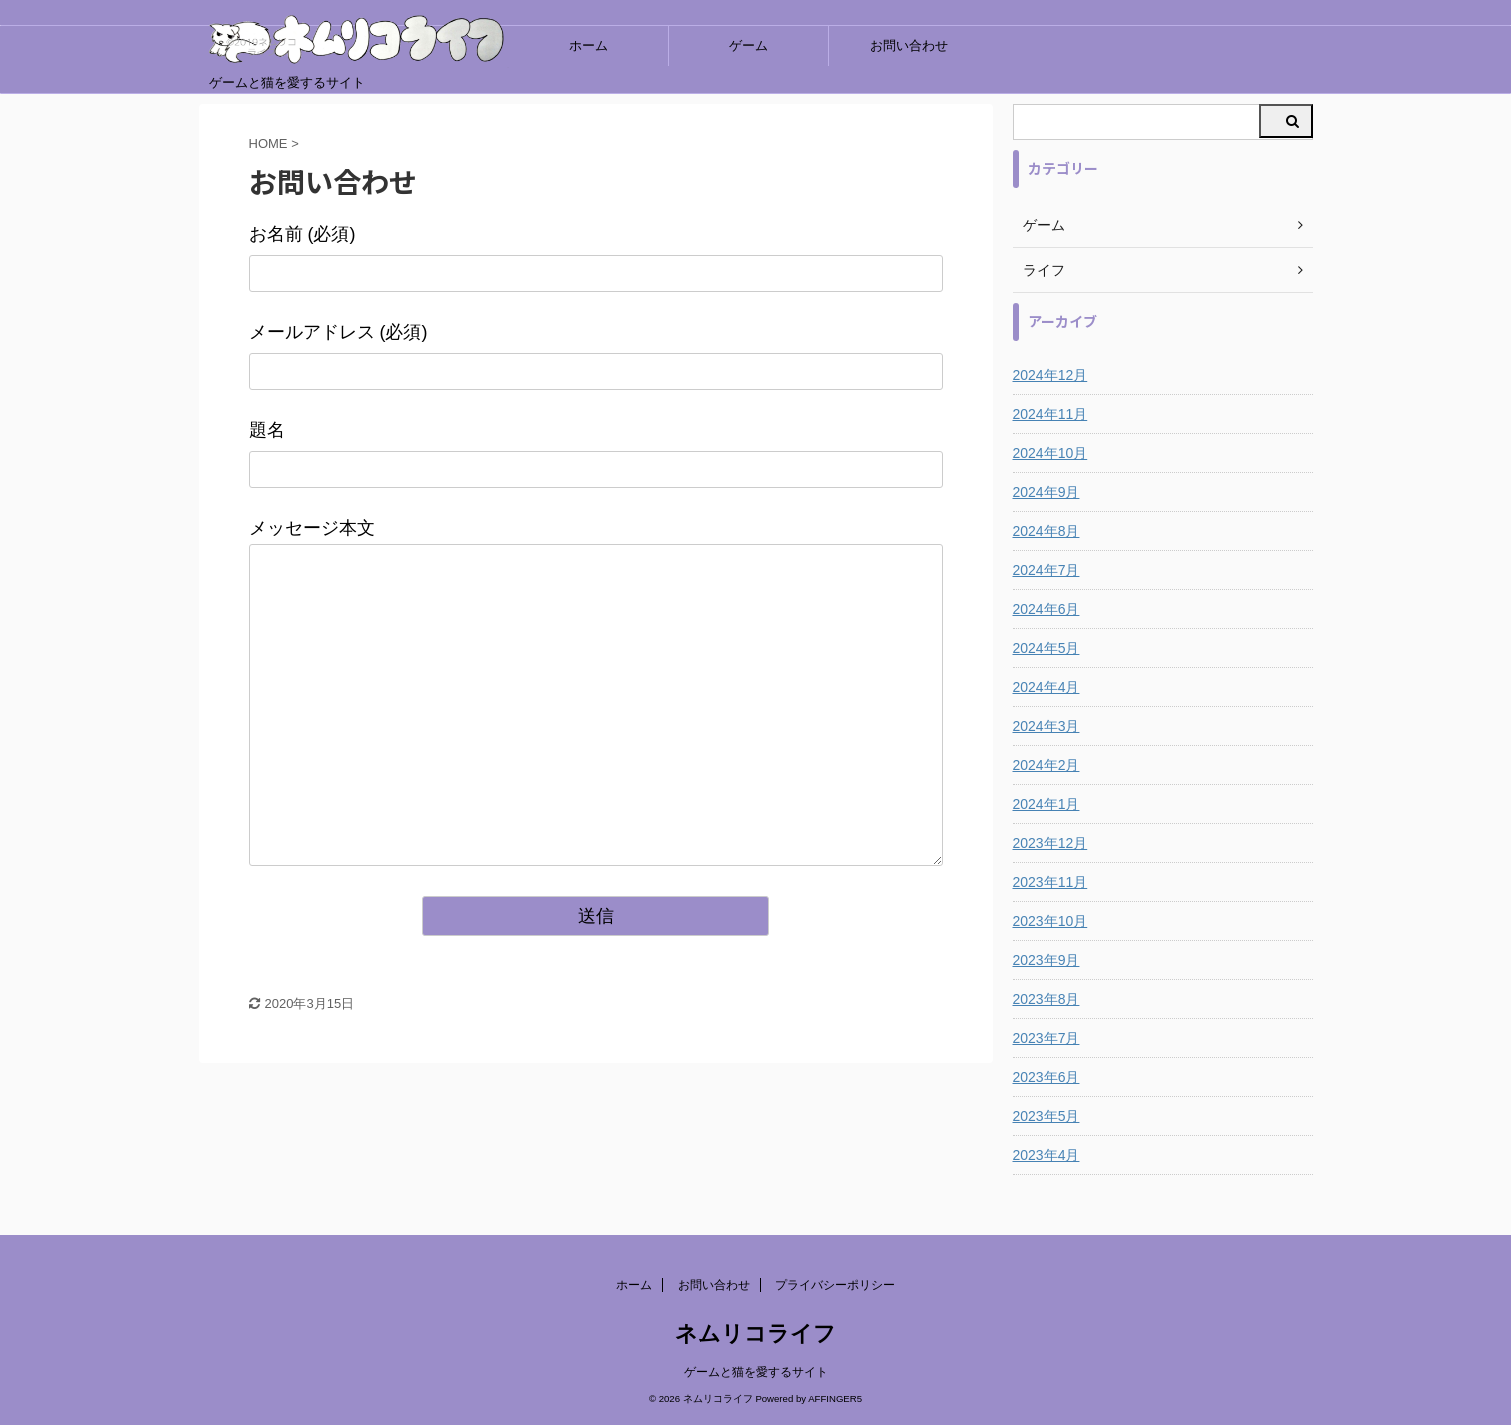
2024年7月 (1046, 570)
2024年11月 (1050, 414)
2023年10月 (1050, 921)
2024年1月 (1046, 804)
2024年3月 (1046, 726)
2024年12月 (1050, 375)
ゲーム (748, 45)
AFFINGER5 (835, 1398)
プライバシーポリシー (835, 1285)
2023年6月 (1046, 1077)
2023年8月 (1046, 999)
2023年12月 (1050, 843)
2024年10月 (1050, 453)
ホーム (588, 45)
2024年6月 (1046, 609)
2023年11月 (1050, 882)
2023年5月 (1046, 1116)
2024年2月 (1046, 765)
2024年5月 (1046, 648)
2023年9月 (1046, 960)
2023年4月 (1046, 1155)
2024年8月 (1046, 531)
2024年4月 (1046, 687)
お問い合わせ (909, 45)
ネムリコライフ (755, 1333)
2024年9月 (1046, 492)
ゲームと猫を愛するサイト (756, 1372)
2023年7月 (1046, 1038)
